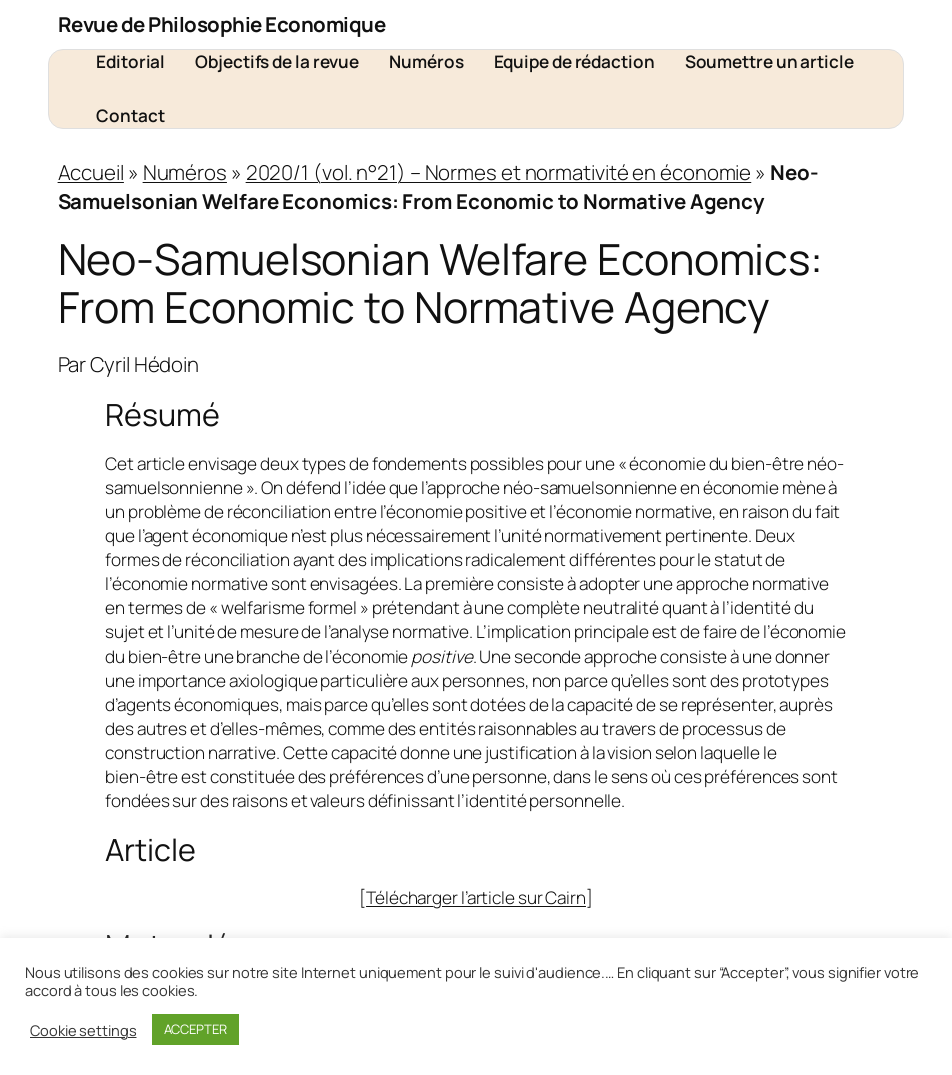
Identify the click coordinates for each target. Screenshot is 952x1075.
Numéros (185, 172)
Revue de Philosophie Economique (222, 24)
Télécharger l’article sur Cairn (476, 897)
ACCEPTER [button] (195, 1029)
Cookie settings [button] (83, 1030)
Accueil (91, 172)
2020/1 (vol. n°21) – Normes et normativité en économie (499, 172)
